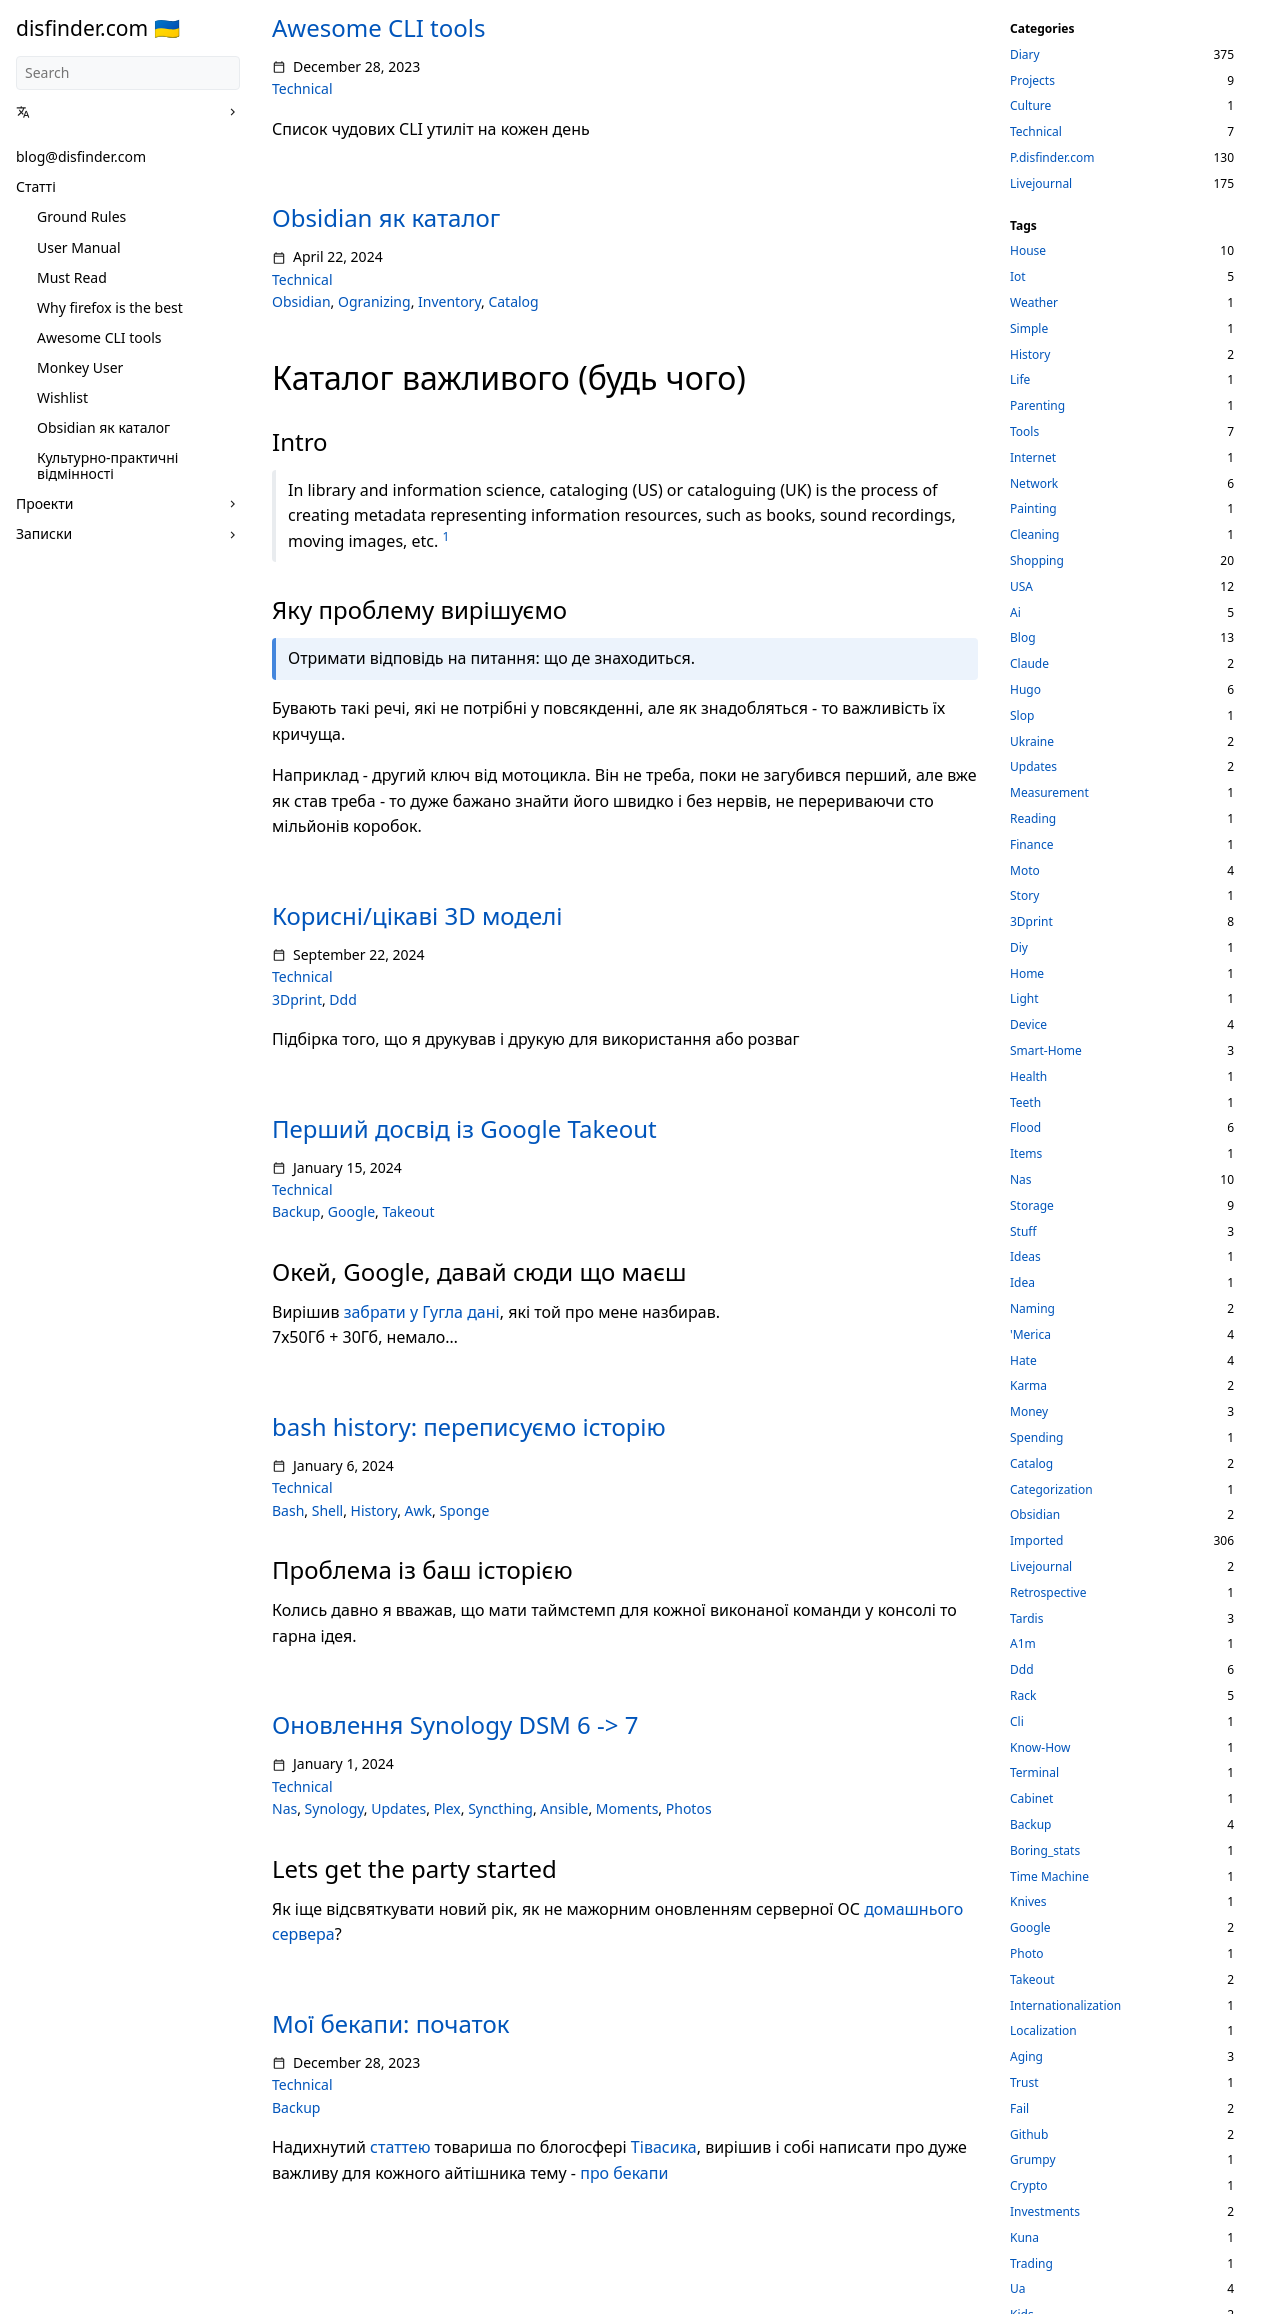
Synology (334, 1808)
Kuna (1024, 2237)
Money (1029, 1411)
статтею (400, 2147)
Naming (1032, 1308)
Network (1034, 483)
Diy (1019, 947)
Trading (1031, 2263)
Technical (302, 88)
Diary (1025, 54)
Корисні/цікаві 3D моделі (417, 915)
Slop (1022, 715)
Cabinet (1031, 1798)
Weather (1034, 302)
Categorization (1051, 1489)
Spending (1036, 1437)
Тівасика (664, 2147)
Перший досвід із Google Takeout (464, 1128)
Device (1028, 1024)
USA (1021, 586)
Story (1024, 895)
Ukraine (1032, 741)
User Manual (79, 247)
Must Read (72, 277)
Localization (1043, 2030)
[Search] (128, 73)
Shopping (1037, 560)
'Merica (1030, 1334)
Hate (1023, 1360)
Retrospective (1048, 1592)
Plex (447, 1808)
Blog (1023, 637)
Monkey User (80, 367)
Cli (1017, 1721)
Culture (1030, 105)
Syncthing (500, 1808)
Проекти (44, 503)
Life (1020, 379)
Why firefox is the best (110, 307)
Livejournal (1041, 183)
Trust (1024, 2082)
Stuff (1023, 1231)
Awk (418, 1510)
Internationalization (1065, 2005)
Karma (1028, 1385)
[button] (121, 112)
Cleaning (1035, 534)
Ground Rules (81, 216)
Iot (1018, 276)
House (1028, 250)
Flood (1025, 1127)
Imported (1036, 1540)
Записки (44, 533)
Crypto (1029, 2185)
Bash (288, 1510)
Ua (1018, 2288)
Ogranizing (374, 301)
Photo (1027, 1953)
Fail (1019, 2108)
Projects (1032, 80)
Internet (1033, 457)
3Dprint (297, 999)
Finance (1031, 844)
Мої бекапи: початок (390, 2023)
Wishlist (62, 397)
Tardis (1026, 1618)
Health (1028, 1076)
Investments (1045, 2211)
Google (351, 1211)
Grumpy (1033, 2159)
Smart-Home (1046, 1050)
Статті (36, 186)
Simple (1029, 328)
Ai (1015, 612)
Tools (1024, 431)
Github (1029, 2134)
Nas (284, 1808)
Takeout (408, 1211)
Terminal (1034, 1772)
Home (1027, 973)
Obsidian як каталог (103, 427)
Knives (1028, 1901)
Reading (1033, 818)
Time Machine (1049, 1876)
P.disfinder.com (1052, 157)
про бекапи (624, 2173)
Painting (1033, 508)
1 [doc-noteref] (445, 536)
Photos (689, 1808)
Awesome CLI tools (99, 337)
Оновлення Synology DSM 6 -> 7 (455, 1724)
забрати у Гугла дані (422, 1312)
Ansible (564, 1808)
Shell (327, 1510)
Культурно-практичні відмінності (107, 465)
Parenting (1037, 405)
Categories (1042, 28)
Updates (398, 1808)
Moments (627, 1808)
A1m (1023, 1643)
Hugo (1025, 689)
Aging (1026, 2056)
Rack (1023, 1695)
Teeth (1025, 1102)
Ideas (1025, 1256)
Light (1024, 998)
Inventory (449, 301)
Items (1026, 1153)
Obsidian (301, 301)
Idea (1022, 1282)
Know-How (1040, 1747)
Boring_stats (1045, 1850)
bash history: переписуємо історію (469, 1426)
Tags (1023, 225)
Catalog (513, 301)
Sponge (464, 1510)
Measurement (1049, 792)
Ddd (342, 999)
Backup (296, 1211)
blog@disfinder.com (81, 156)
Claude (1029, 663)
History (374, 1510)
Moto (1025, 870)
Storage (1032, 1205)
